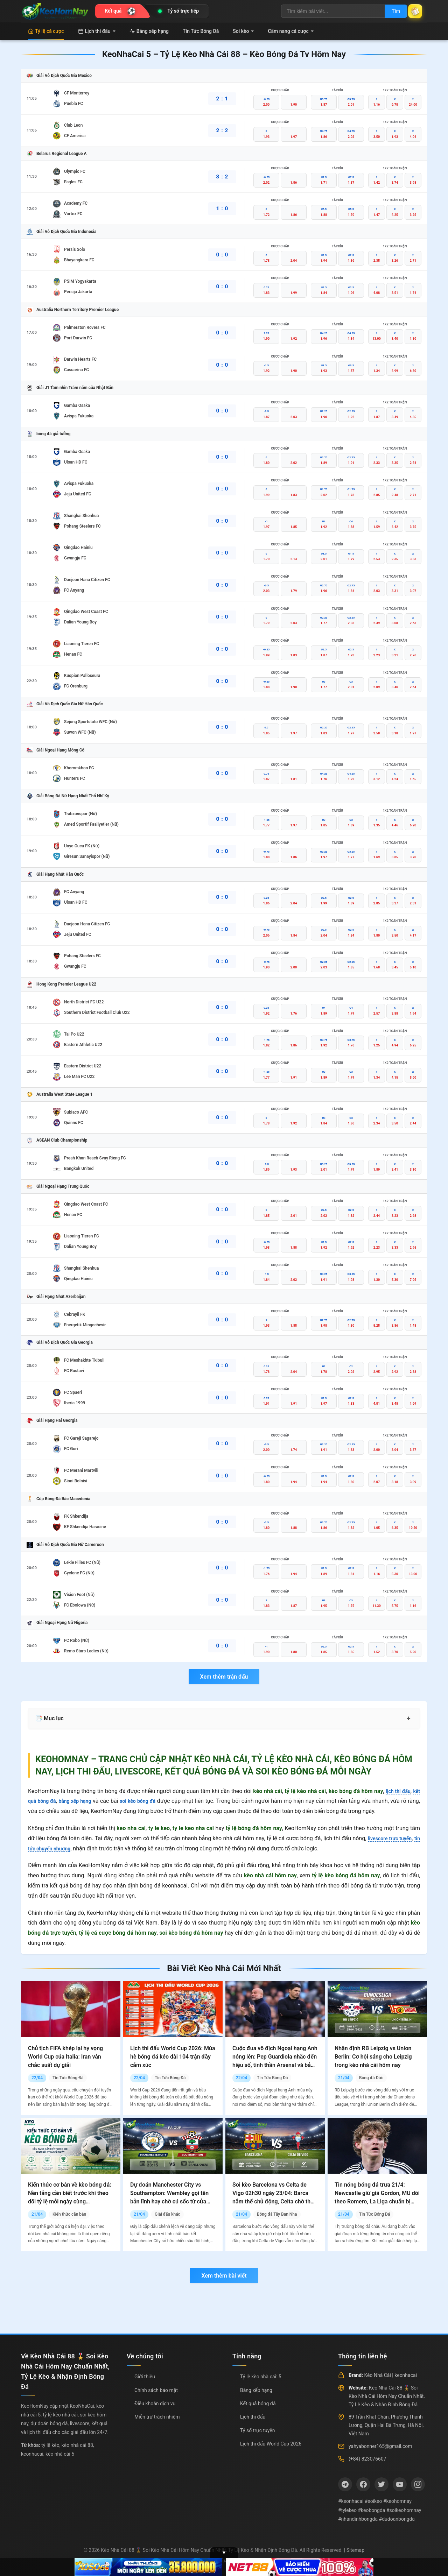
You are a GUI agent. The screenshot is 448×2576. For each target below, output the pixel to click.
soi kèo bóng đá (148, 1801)
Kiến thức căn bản (69, 2214)
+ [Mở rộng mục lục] (408, 1718)
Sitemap (355, 2550)
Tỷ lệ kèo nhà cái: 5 (260, 2376)
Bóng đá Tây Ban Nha (277, 2214)
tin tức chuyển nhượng (56, 1848)
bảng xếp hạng (80, 1801)
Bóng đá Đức (371, 2077)
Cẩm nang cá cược (291, 31)
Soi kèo (243, 31)
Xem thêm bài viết (223, 2275)
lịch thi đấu (396, 1791)
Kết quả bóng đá (258, 2403)
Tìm (389, 11)
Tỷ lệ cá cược (46, 31)
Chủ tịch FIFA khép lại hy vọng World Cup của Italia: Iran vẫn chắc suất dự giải (65, 2056)
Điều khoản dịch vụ (154, 2403)
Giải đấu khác (167, 2214)
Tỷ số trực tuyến (257, 2430)
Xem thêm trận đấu (224, 1676)
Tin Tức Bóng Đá (201, 31)
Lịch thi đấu (96, 31)
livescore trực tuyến (394, 1838)
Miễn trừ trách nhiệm (157, 2417)
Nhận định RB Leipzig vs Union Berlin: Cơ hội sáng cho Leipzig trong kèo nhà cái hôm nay (373, 2056)
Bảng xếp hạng (149, 31)
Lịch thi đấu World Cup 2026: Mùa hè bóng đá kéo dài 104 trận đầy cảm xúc (172, 2056)
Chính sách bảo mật (156, 2390)
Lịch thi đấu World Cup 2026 (270, 2444)
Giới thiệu (144, 2376)
